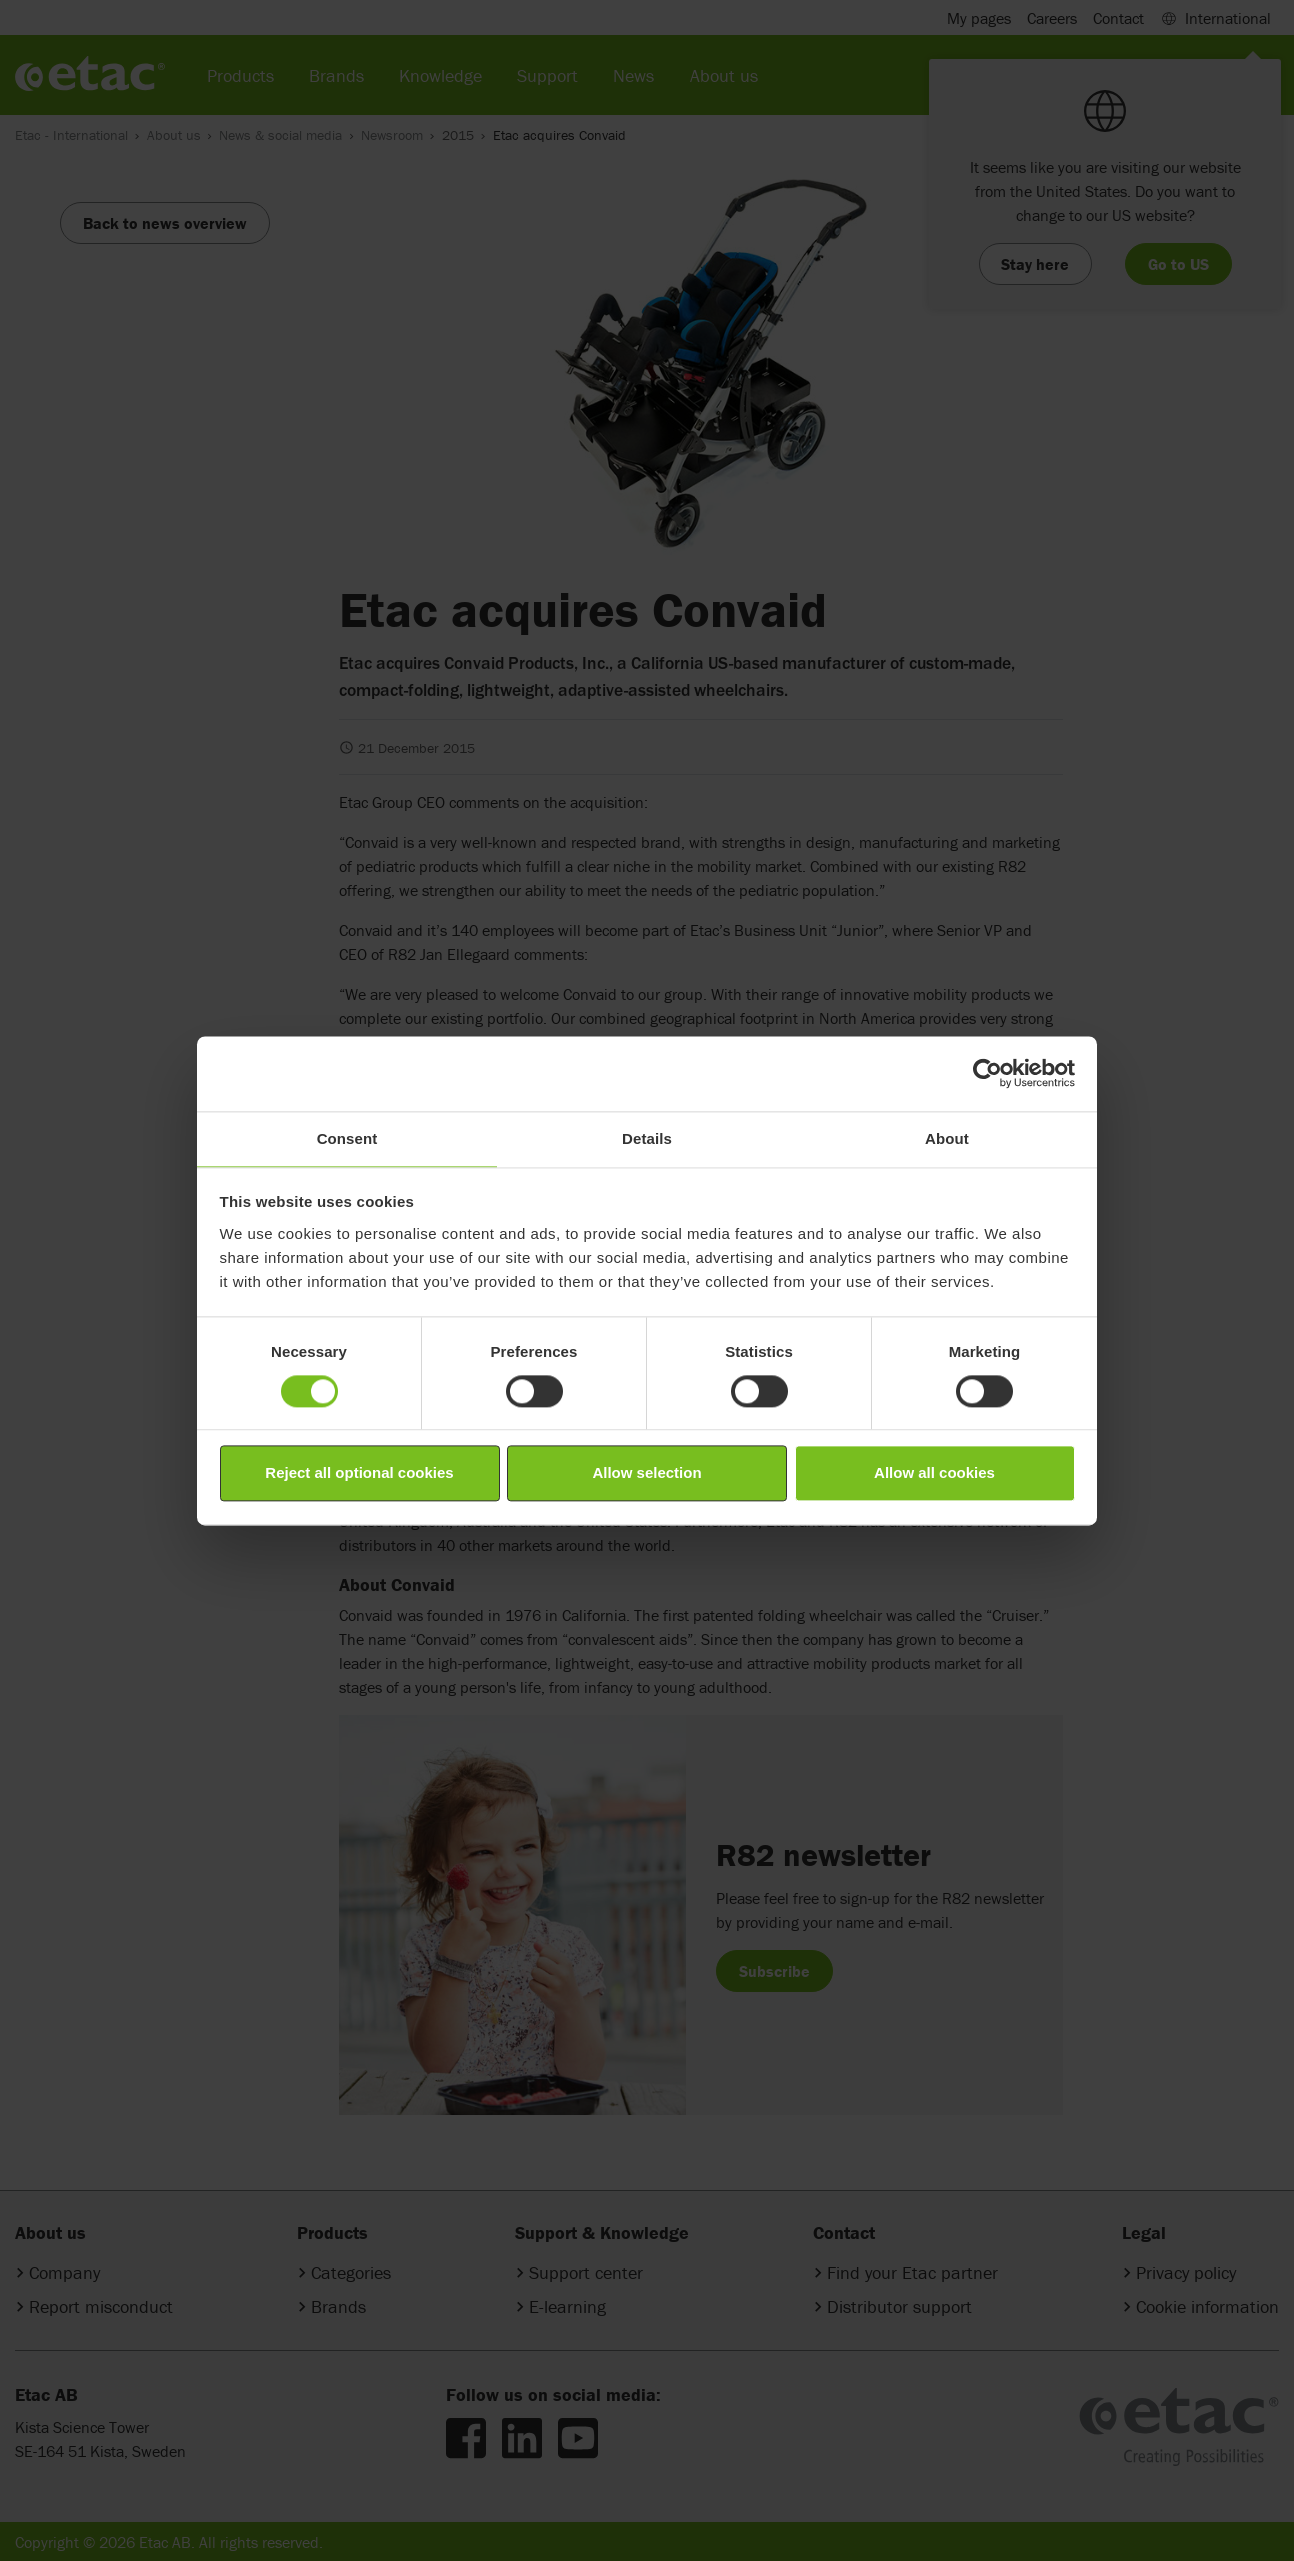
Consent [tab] (347, 1138)
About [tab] (947, 1138)
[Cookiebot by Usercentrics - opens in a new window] (987, 1073)
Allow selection (646, 1473)
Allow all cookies (934, 1473)
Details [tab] (647, 1138)
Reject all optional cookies (359, 1473)
